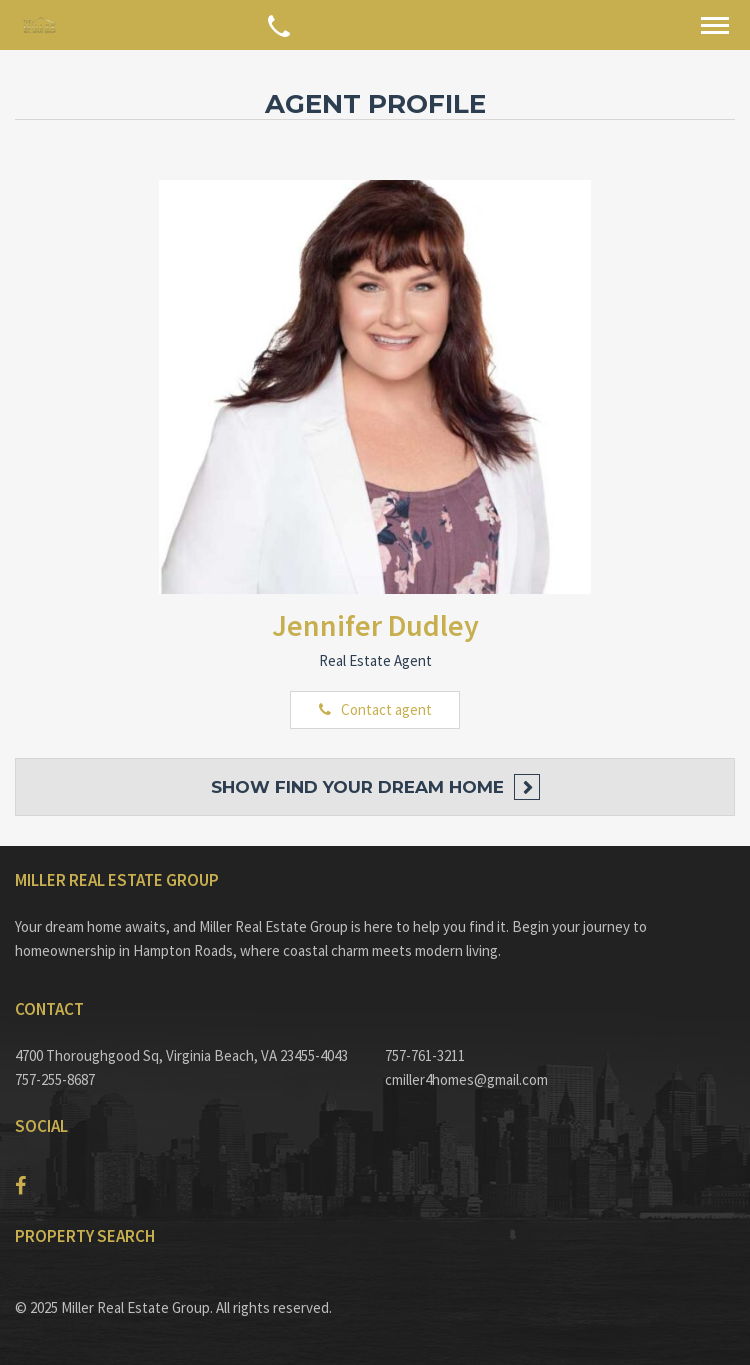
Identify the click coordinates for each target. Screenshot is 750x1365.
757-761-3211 (425, 1055)
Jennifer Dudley (375, 625)
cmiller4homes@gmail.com (466, 1079)
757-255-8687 (55, 1079)
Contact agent (386, 709)
